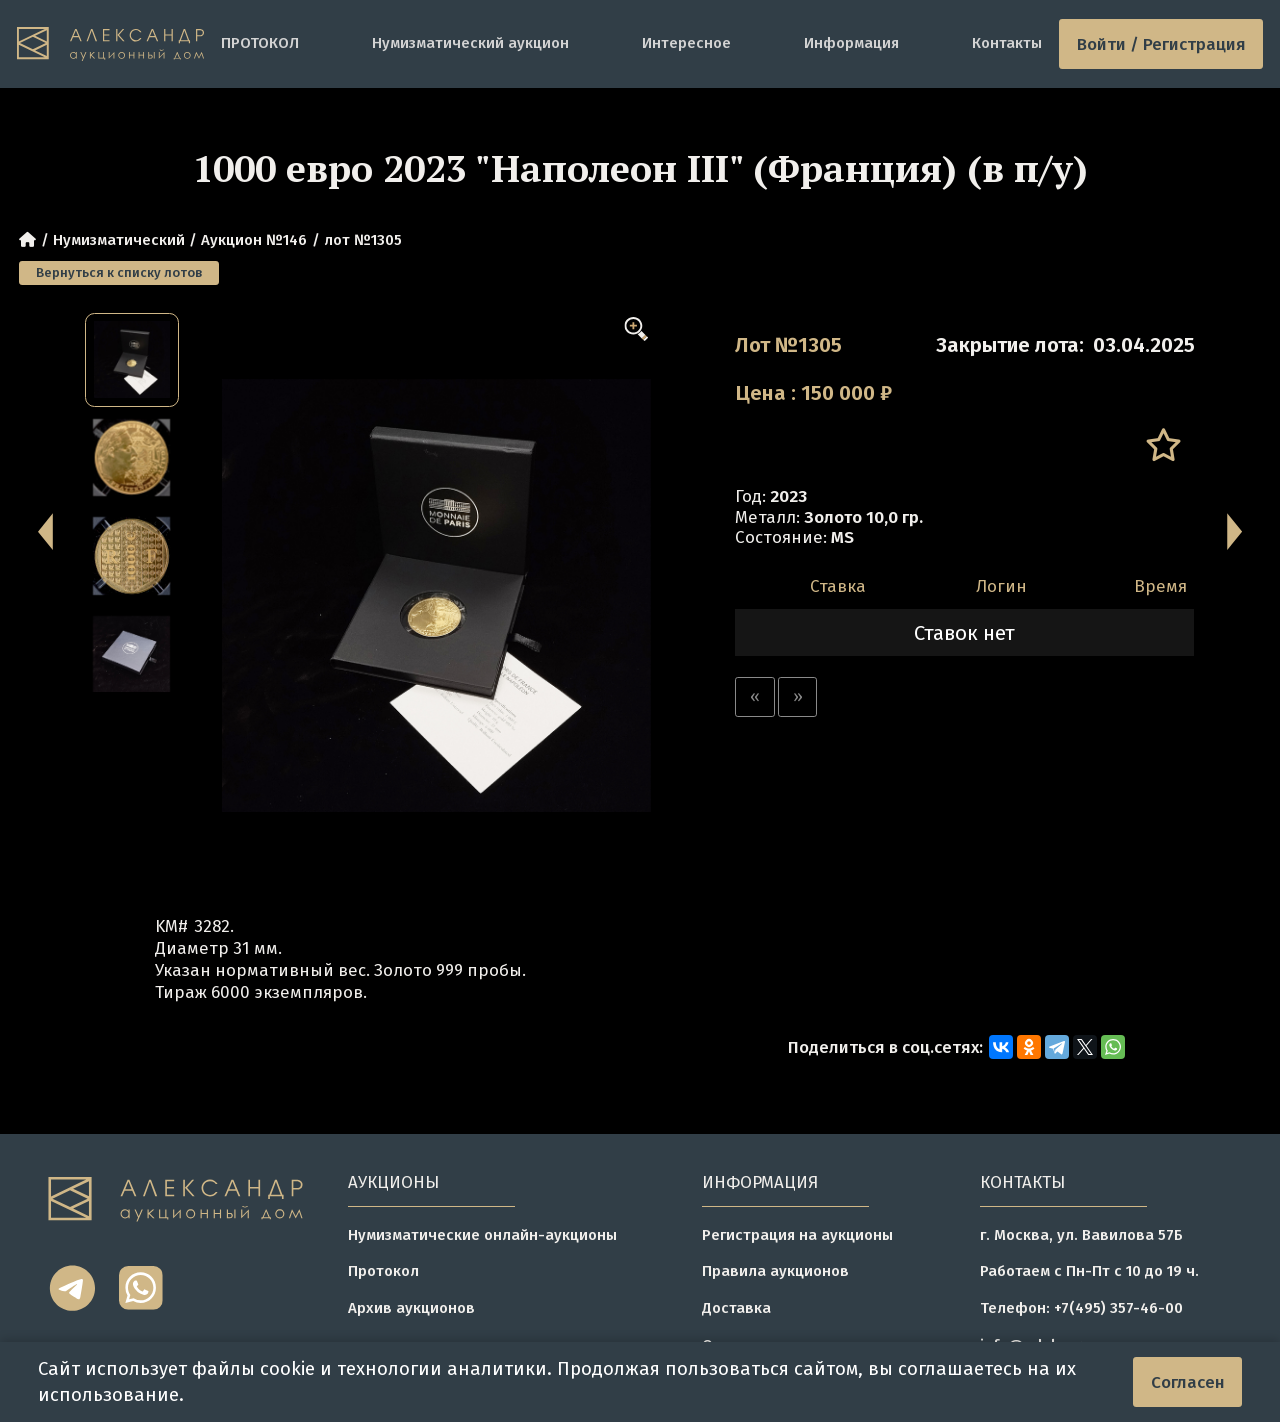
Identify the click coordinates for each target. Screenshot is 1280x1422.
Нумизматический (119, 240)
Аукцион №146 (254, 240)
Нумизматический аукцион (470, 43)
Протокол (383, 1271)
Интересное (686, 43)
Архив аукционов (411, 1308)
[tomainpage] (110, 44)
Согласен (1188, 1382)
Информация (851, 43)
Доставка (736, 1308)
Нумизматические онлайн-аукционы (482, 1235)
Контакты (1007, 43)
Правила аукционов (775, 1271)
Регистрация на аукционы (797, 1235)
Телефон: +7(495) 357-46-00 (1081, 1308)
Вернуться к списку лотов (119, 272)
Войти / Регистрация (1161, 44)
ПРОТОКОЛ (260, 43)
